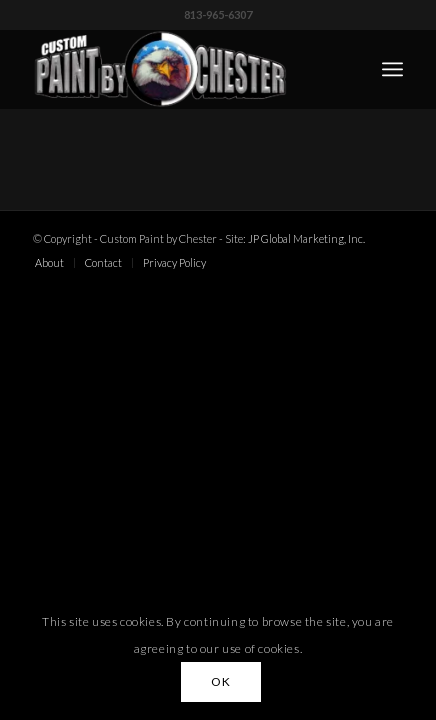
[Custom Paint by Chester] (181, 69)
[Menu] (392, 69)
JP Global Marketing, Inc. (306, 238)
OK (220, 681)
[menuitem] (392, 69)
